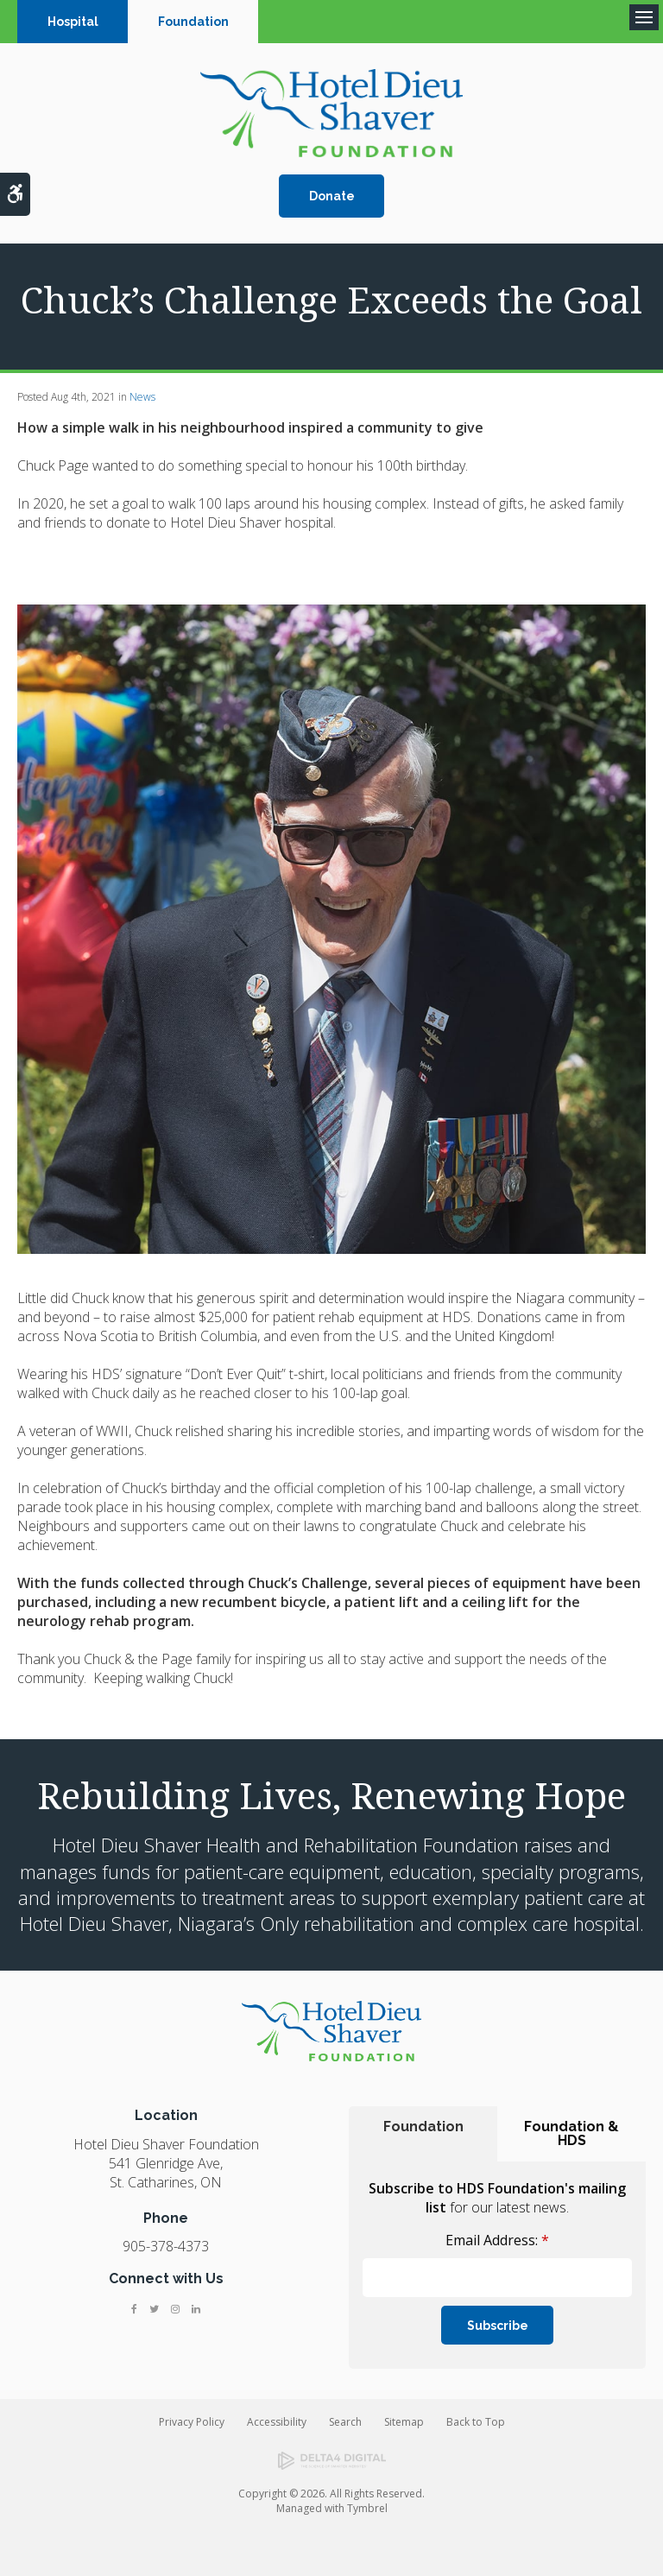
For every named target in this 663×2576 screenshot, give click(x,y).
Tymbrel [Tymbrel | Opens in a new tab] (367, 2508)
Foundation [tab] (423, 2126)
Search (345, 2422)
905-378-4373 (166, 2246)
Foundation (193, 21)
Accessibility (276, 2422)
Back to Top (475, 2422)
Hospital (72, 21)
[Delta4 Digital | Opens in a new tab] (332, 2461)
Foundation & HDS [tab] (571, 2133)
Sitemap (404, 2422)
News (142, 396)
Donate (332, 196)
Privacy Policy (191, 2422)
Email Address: (497, 2240)
